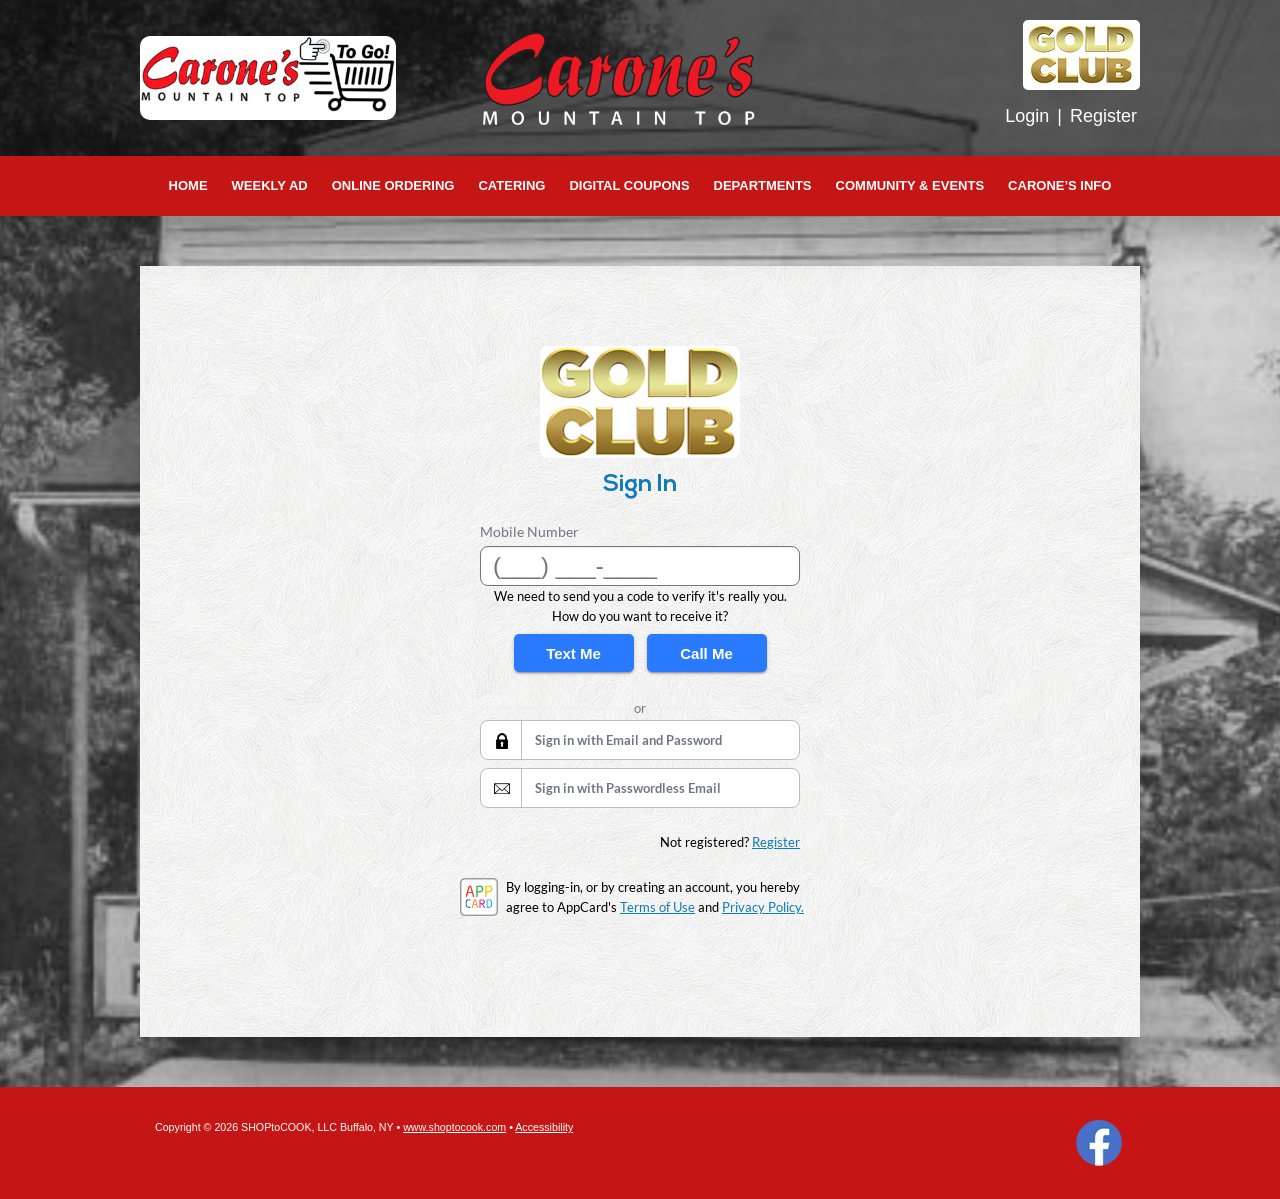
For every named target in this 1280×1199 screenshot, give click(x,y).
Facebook (1099, 1143)
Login (1027, 116)
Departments (763, 185)
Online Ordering (393, 185)
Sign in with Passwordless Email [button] (628, 788)
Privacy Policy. (763, 907)
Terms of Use (657, 907)
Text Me (573, 653)
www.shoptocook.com (454, 1127)
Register (1103, 116)
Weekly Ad (270, 185)
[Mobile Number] (640, 566)
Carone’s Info (1059, 185)
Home (188, 185)
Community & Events (910, 185)
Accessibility (544, 1127)
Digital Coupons (629, 185)
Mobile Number (529, 531)
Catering (511, 185)
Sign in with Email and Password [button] (628, 740)
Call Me (706, 653)
